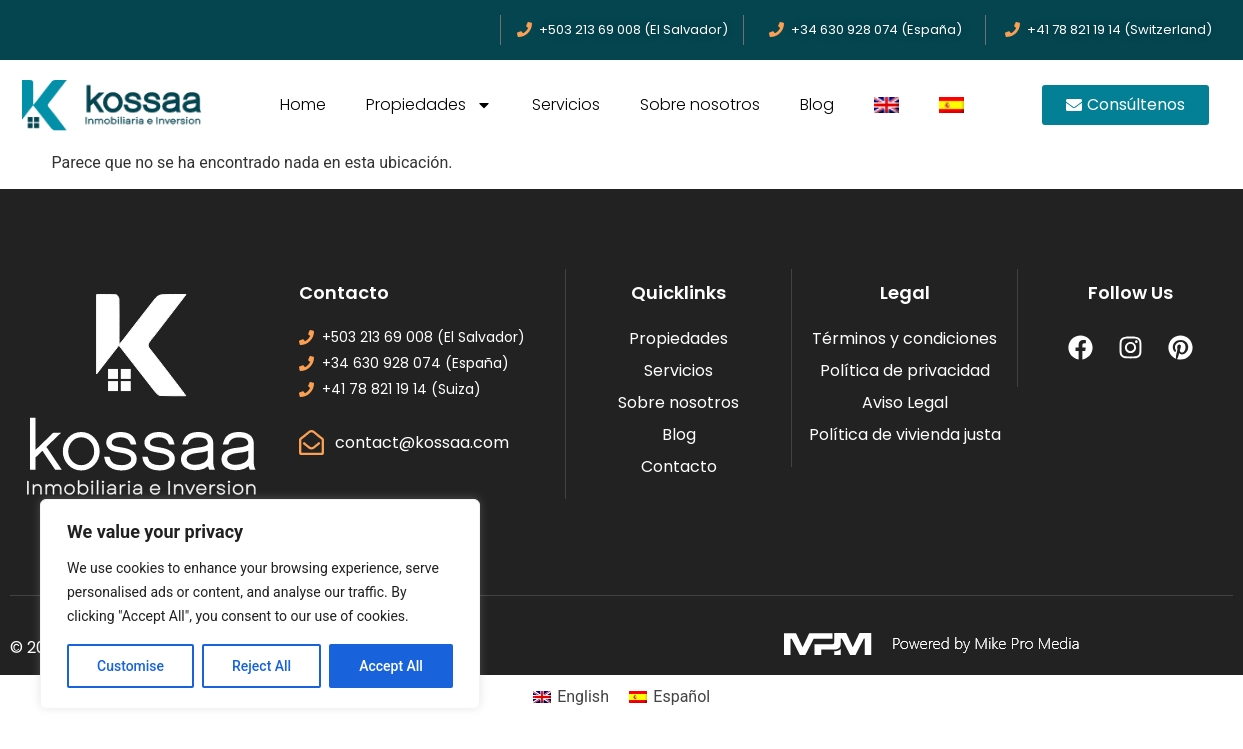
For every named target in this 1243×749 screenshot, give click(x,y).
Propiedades (429, 105)
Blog (817, 104)
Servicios (566, 104)
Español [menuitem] (681, 696)
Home (303, 104)
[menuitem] (886, 105)
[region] (260, 604)
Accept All (391, 666)
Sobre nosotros (700, 104)
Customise (130, 666)
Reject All (261, 666)
